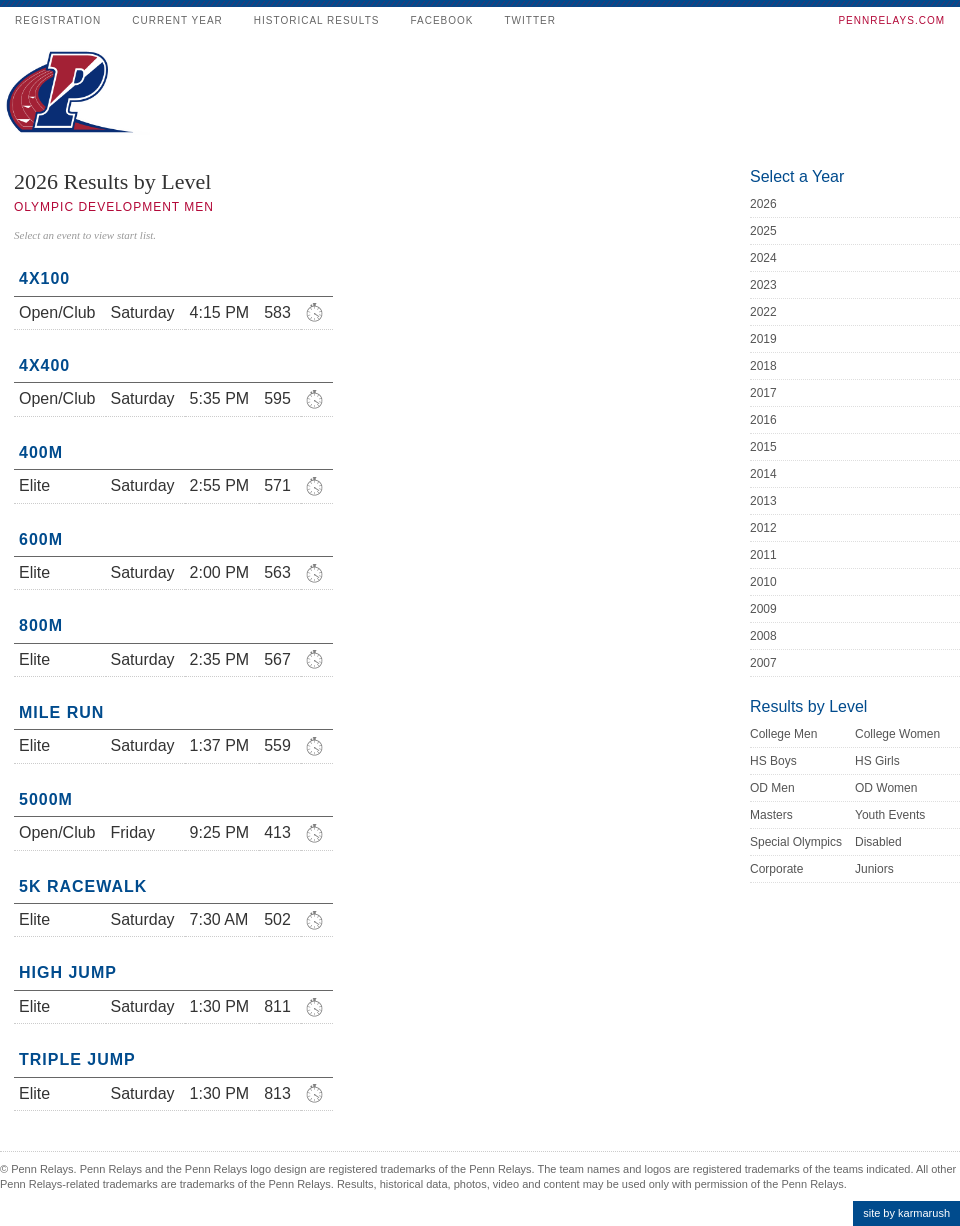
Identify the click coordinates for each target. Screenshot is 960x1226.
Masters (771, 815)
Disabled (878, 842)
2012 (763, 528)
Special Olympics (796, 842)
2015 (763, 447)
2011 (763, 555)
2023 (763, 285)
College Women (897, 734)
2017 (763, 393)
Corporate (776, 869)
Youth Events (890, 815)
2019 (763, 339)
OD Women (886, 788)
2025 (763, 231)
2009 (763, 609)
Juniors (874, 869)
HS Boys (773, 761)
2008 (763, 636)
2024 (763, 258)
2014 (763, 474)
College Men (783, 734)
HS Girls (877, 761)
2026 (763, 204)
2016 (763, 420)
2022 (763, 312)
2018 (763, 366)
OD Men (772, 788)
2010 (763, 582)
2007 (763, 663)
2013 (763, 501)
